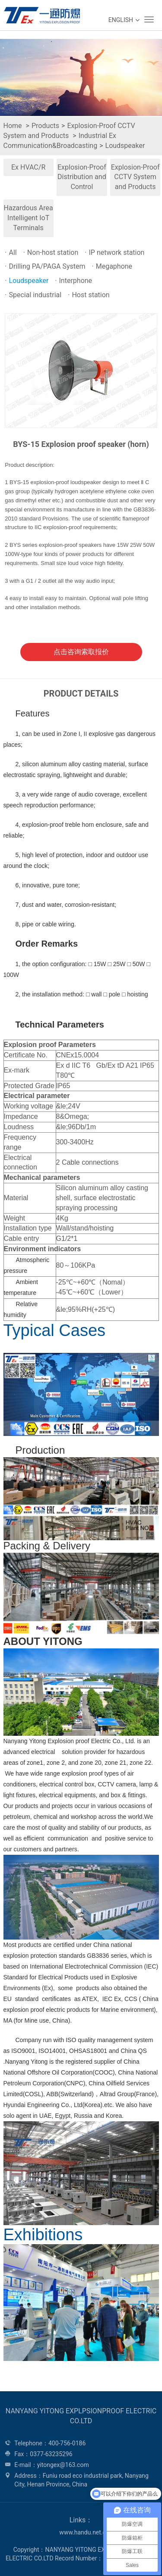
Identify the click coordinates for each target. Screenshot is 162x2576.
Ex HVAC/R (28, 167)
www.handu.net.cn (84, 2532)
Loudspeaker (125, 145)
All (10, 252)
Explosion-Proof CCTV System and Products (135, 177)
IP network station (114, 252)
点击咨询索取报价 (81, 652)
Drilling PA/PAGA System (45, 266)
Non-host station (51, 252)
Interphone (73, 280)
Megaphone (112, 266)
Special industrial (33, 295)
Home (12, 126)
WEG (40, 15)
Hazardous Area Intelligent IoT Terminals (28, 218)
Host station (88, 295)
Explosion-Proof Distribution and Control (81, 177)
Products (45, 126)
